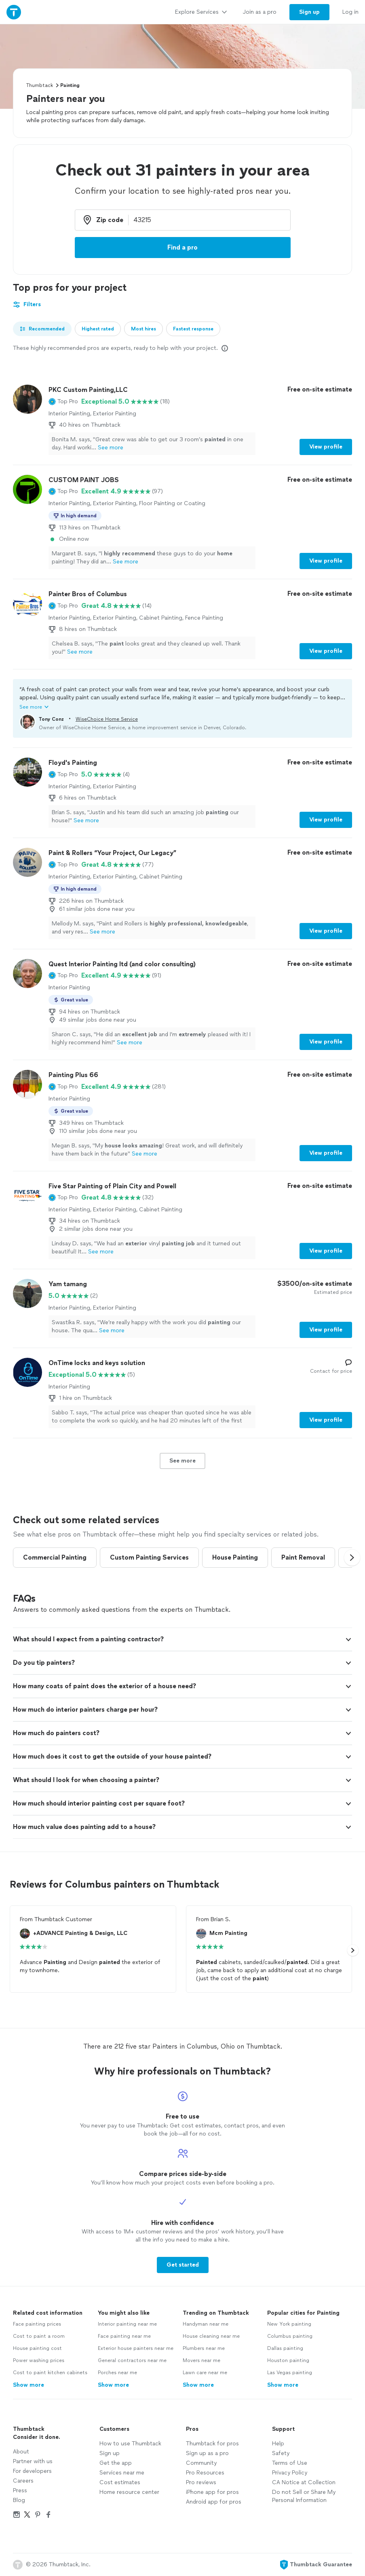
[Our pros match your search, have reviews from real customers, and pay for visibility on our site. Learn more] (224, 348)
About (21, 2451)
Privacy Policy (289, 2472)
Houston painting (288, 2360)
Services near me (121, 2472)
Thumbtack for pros (212, 2443)
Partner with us (33, 2461)
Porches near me (117, 2372)
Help (278, 2443)
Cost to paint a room (39, 2336)
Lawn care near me (205, 2372)
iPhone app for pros (212, 2492)
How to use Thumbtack (130, 2443)
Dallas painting (285, 2348)
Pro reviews (201, 2482)
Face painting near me (124, 2336)
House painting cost (37, 2348)
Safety (280, 2453)
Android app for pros (213, 2501)
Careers (23, 2480)
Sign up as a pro (207, 2453)
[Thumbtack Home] (13, 12)
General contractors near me (132, 2360)
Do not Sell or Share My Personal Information (303, 2496)
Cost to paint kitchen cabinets (50, 2372)
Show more (28, 2384)
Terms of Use (289, 2463)
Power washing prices (38, 2360)
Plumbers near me (204, 2348)
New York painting (289, 2324)
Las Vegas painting (289, 2372)
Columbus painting (289, 2336)
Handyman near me (205, 2324)
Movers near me (201, 2360)
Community (201, 2463)
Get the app (115, 2463)
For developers (32, 2471)
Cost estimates (119, 2482)
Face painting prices (37, 2324)
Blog (19, 2500)
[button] (63, 401)
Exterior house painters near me (135, 2348)
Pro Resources (205, 2472)
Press (20, 2490)
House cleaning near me (211, 2336)
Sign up (109, 2453)
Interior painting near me (127, 2324)
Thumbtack (39, 85)
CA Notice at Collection (303, 2482)
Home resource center (129, 2492)
